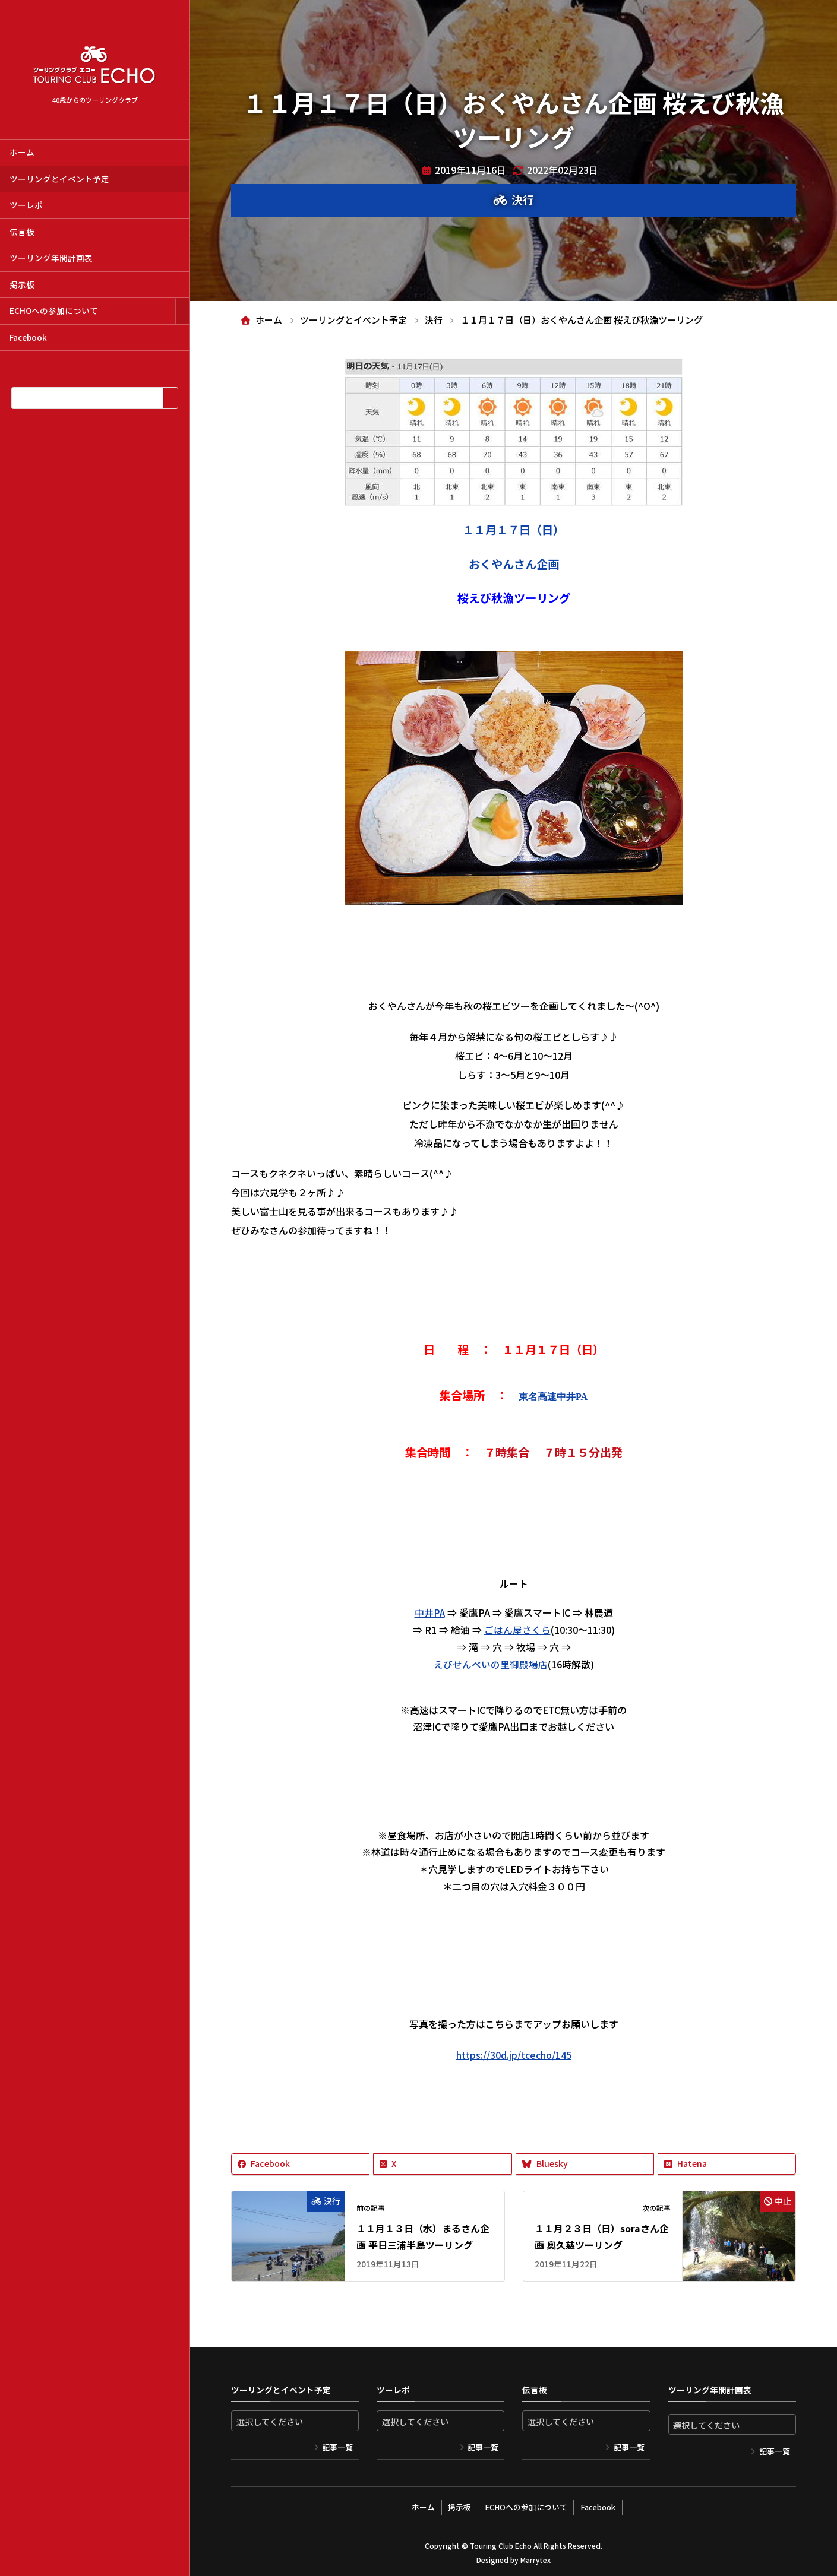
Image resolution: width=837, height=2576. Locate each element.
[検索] (170, 398)
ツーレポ (26, 205)
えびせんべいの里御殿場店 (491, 1663)
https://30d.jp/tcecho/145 (513, 2054)
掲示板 (22, 284)
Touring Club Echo (501, 2544)
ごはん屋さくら (517, 1630)
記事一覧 (337, 2447)
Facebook (28, 337)
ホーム (22, 152)
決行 (522, 199)
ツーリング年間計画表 (51, 258)
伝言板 (22, 231)
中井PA (429, 1612)
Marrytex (535, 2558)
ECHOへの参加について (54, 310)
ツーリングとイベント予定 (59, 179)
